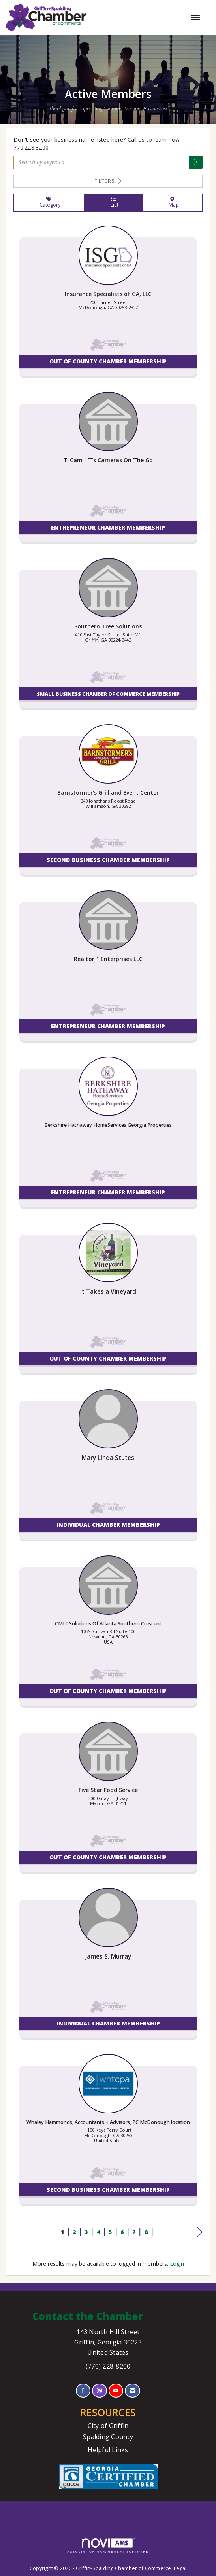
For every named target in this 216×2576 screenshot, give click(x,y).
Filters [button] (108, 181)
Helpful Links (108, 2449)
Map (172, 203)
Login (177, 2263)
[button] (196, 162)
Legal (180, 2568)
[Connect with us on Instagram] (99, 2391)
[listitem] (108, 305)
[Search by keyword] (101, 162)
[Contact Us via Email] (132, 2391)
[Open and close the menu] (147, 17)
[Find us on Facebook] (83, 2391)
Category (49, 203)
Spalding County (108, 2436)
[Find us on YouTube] (116, 2391)
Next (200, 2233)
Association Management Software (108, 2545)
